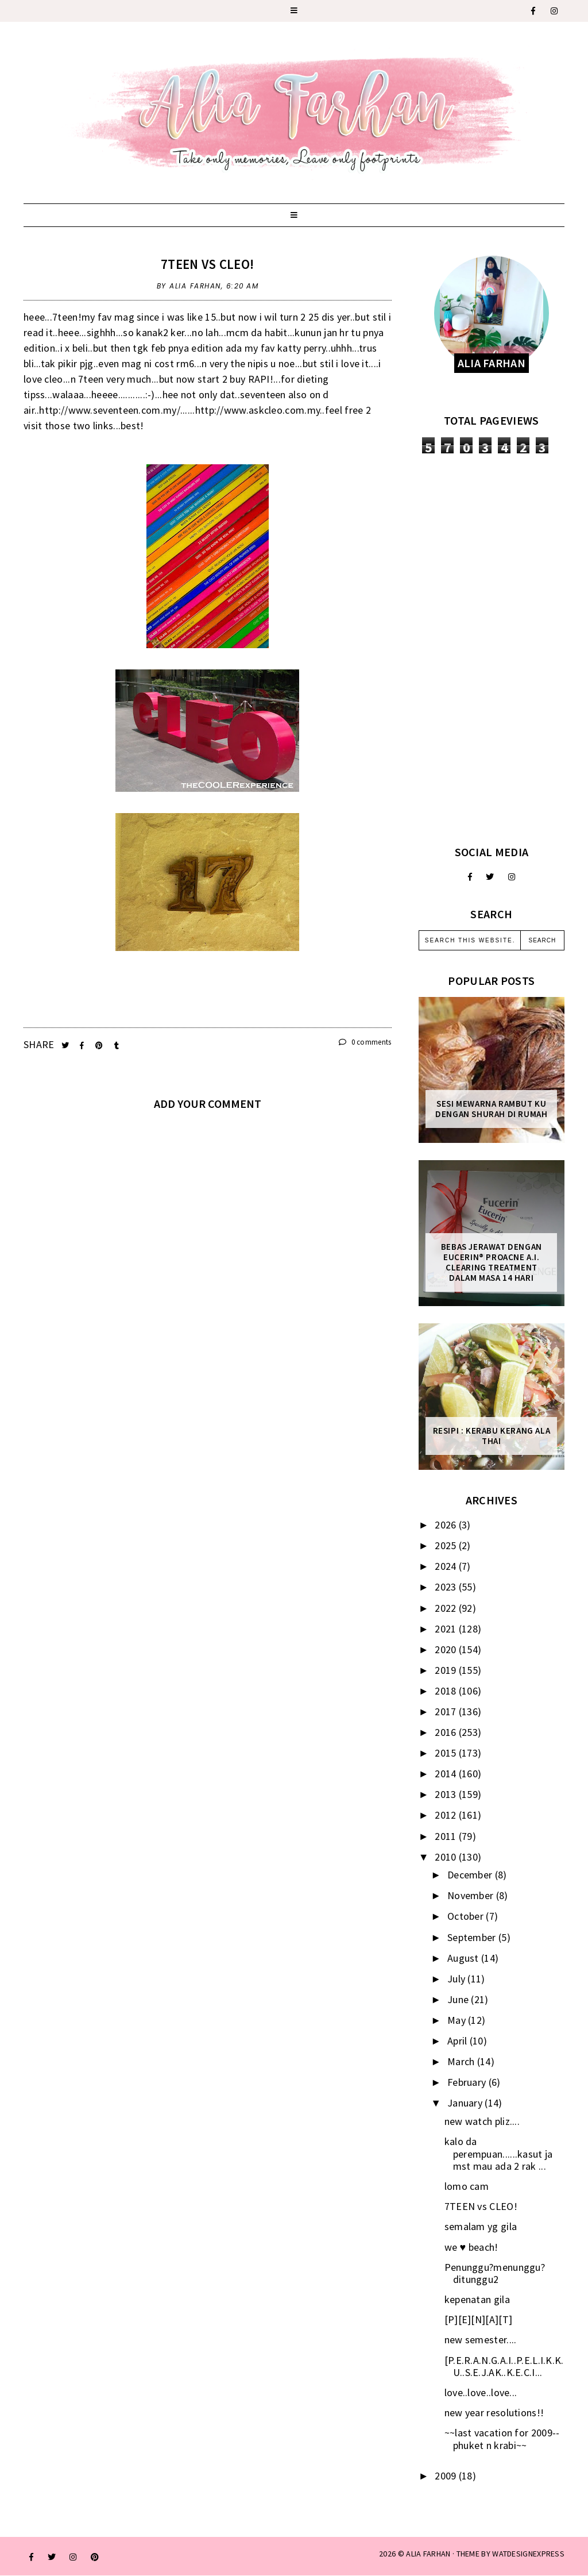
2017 (447, 1711)
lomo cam (466, 2186)
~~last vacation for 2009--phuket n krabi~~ (502, 2439)
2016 (447, 1732)
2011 (447, 1836)
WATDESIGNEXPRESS (528, 2553)
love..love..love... (480, 2392)
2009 (447, 2475)
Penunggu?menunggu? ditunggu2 (494, 2273)
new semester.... (480, 2339)
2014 (447, 1773)
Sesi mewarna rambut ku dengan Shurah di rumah (491, 1109)
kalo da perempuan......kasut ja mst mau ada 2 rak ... (498, 2154)
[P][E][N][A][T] (478, 2319)
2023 (447, 1586)
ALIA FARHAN (428, 2553)
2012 (447, 1815)
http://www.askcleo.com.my (257, 410)
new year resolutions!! (494, 2412)
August (464, 1958)
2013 (447, 1794)
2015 (447, 1752)
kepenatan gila (477, 2299)
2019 (447, 1670)
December (471, 1874)
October (466, 1916)
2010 (447, 1856)
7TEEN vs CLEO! (207, 264)
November (471, 1895)
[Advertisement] (491, 649)
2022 (447, 1608)
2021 (447, 1628)
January (466, 2102)
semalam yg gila (480, 2226)
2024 (447, 1566)
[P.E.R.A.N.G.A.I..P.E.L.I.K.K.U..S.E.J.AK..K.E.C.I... (504, 2366)
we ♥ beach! (471, 2247)
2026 (447, 1524)
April (458, 2040)
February (468, 2082)
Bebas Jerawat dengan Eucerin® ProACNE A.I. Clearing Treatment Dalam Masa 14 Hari (491, 1262)
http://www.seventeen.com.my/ (109, 410)
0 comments (365, 1042)
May (457, 2020)
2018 (447, 1690)
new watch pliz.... (482, 2121)
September (472, 1937)
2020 (447, 1649)
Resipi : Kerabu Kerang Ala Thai (492, 1436)
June (459, 1999)
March (462, 2061)
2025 (447, 1545)
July (457, 1978)
